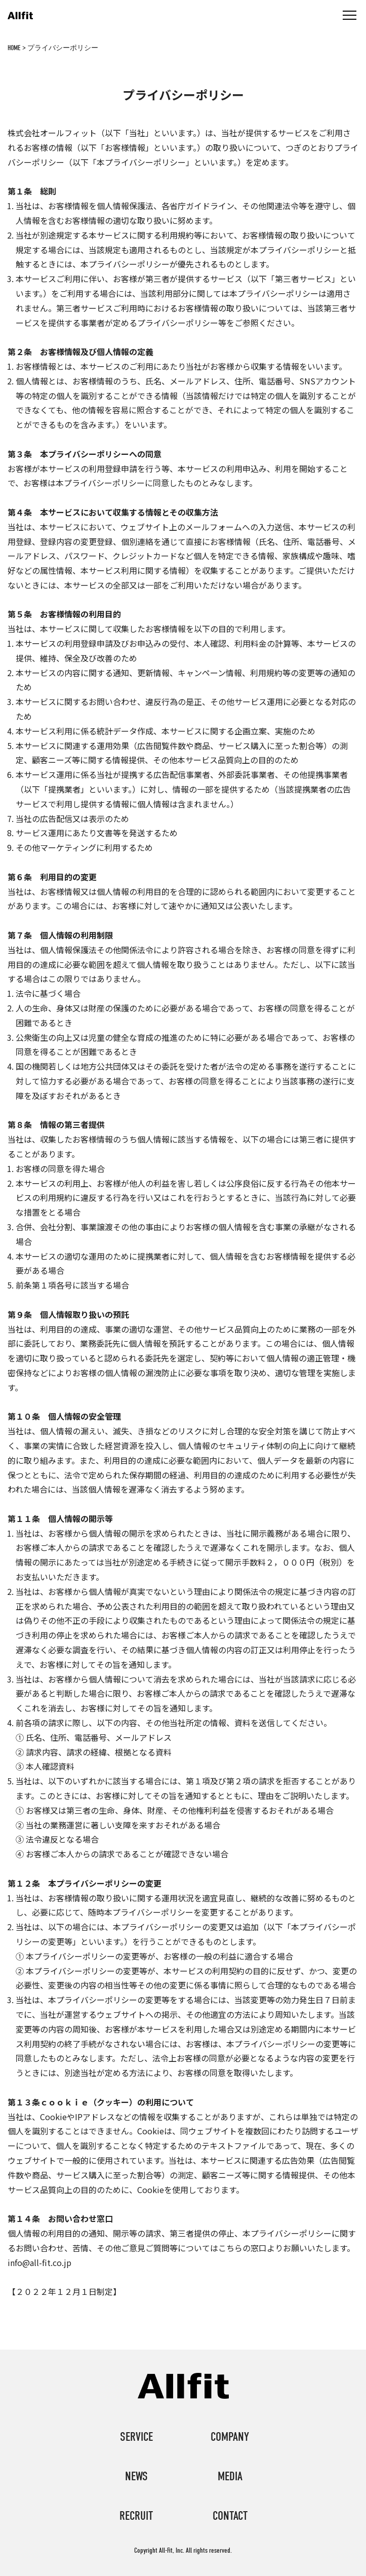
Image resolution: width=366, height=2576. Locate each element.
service (136, 2437)
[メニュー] (349, 15)
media (230, 2476)
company (230, 2437)
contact (230, 2516)
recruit (136, 2516)
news (136, 2476)
